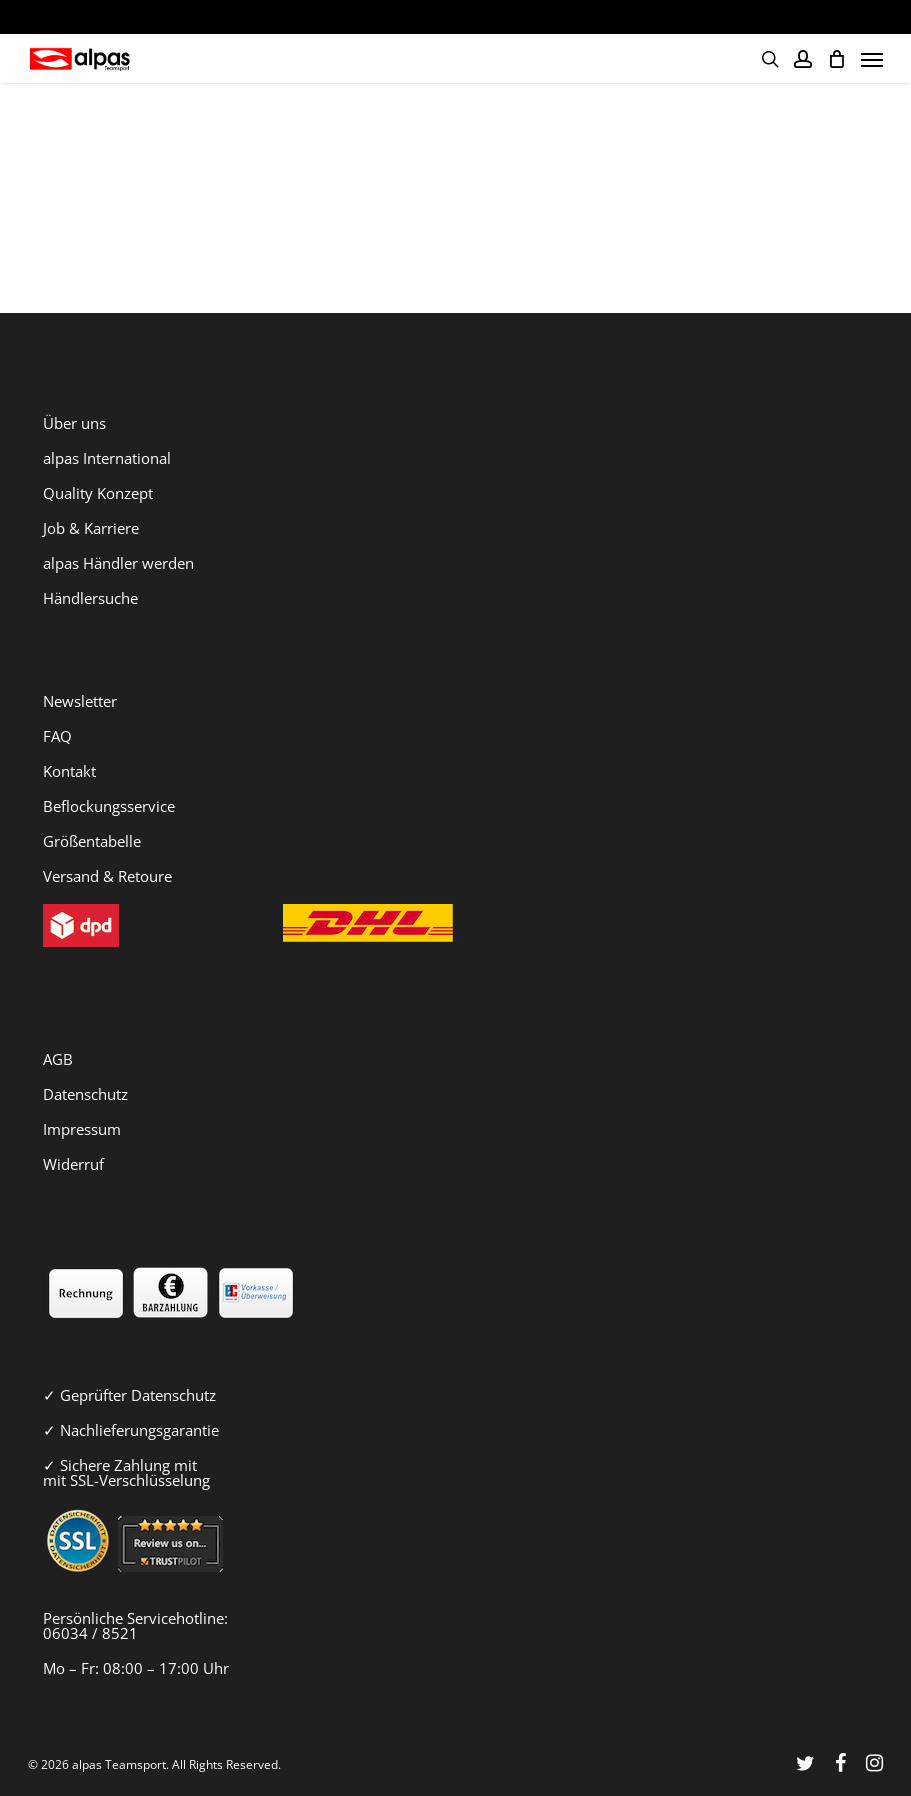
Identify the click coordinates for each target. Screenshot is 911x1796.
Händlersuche (90, 598)
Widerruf (73, 1164)
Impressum (82, 1129)
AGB (58, 1059)
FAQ (57, 736)
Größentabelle (92, 841)
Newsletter (80, 701)
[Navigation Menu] (872, 59)
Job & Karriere (91, 528)
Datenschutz (85, 1094)
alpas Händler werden (118, 563)
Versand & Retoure (107, 876)
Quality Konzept (98, 493)
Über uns (74, 423)
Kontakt (69, 771)
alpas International (107, 458)
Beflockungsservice (109, 806)
